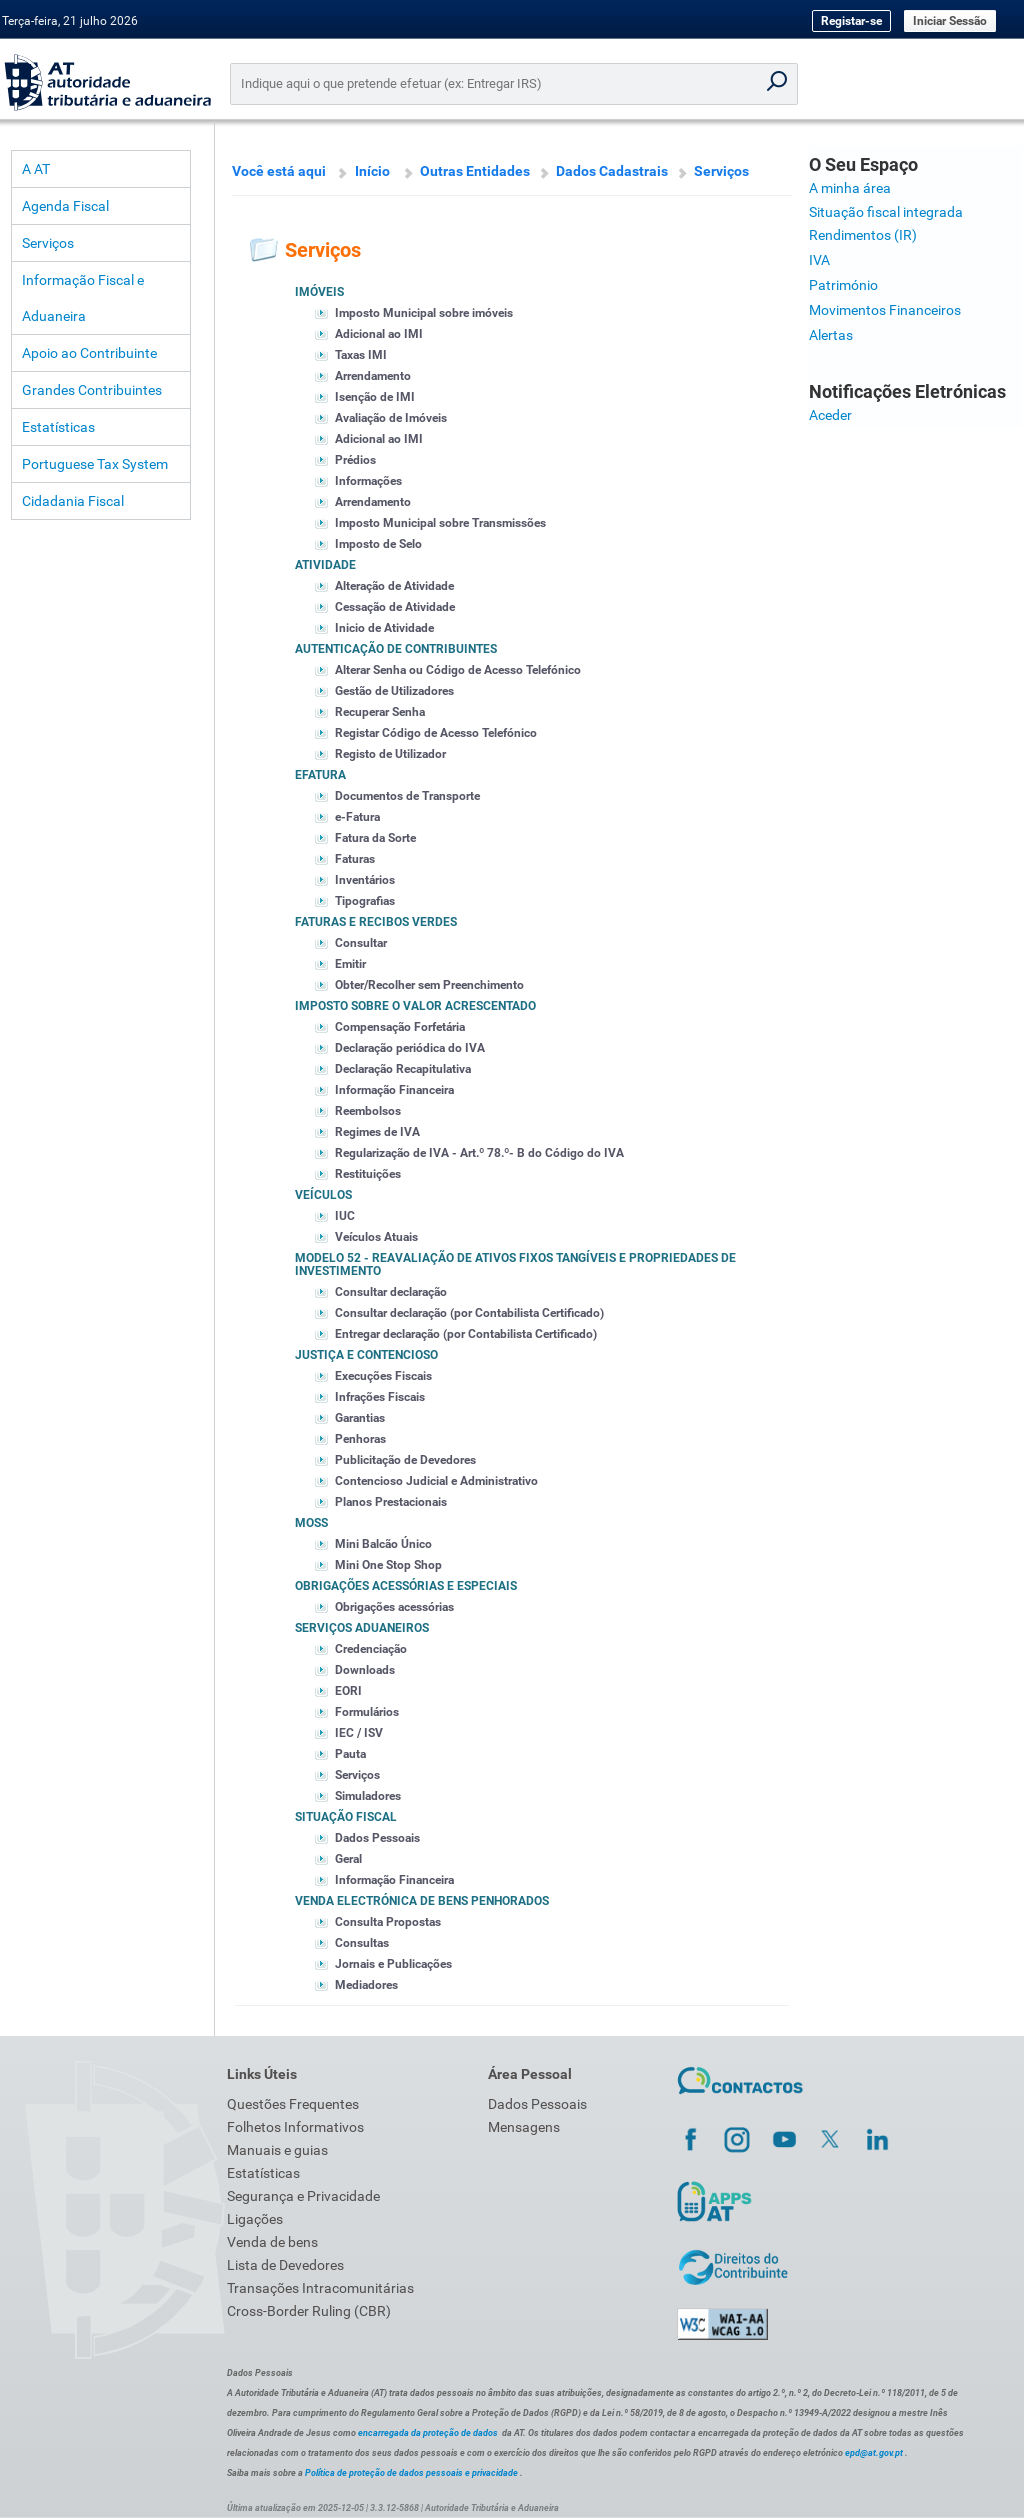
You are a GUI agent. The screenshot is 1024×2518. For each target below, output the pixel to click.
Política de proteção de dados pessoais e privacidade (411, 2473)
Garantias (360, 1418)
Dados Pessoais (377, 1838)
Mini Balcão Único (383, 1544)
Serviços (48, 243)
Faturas (355, 859)
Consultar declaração (391, 1292)
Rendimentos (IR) (863, 235)
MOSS (311, 1523)
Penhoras (360, 1439)
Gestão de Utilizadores (394, 691)
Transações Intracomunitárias (320, 2288)
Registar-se (851, 21)
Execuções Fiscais (383, 1376)
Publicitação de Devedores (405, 1460)
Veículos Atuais (376, 1237)
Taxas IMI (361, 355)
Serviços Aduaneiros (362, 1628)
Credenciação (371, 1649)
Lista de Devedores (285, 2265)
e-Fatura (357, 817)
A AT (36, 169)
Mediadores (366, 1985)
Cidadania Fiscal (73, 501)
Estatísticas (58, 427)
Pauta (350, 1754)
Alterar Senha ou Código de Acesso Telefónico (458, 670)
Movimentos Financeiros (885, 310)
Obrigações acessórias (394, 1607)
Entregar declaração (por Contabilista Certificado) (466, 1334)
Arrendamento (373, 376)
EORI (348, 1691)
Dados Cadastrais (612, 171)
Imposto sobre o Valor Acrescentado (415, 1006)
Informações (368, 481)
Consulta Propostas (388, 1922)
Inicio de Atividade (384, 628)
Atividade (325, 565)
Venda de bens (272, 2242)
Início (372, 171)
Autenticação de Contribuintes (396, 649)
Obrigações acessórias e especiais (406, 1586)
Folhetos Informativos (295, 2127)
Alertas (831, 335)
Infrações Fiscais (380, 1397)
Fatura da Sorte (375, 838)
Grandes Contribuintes (92, 390)
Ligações (255, 2219)
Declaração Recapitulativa (403, 1069)
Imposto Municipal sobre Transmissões (440, 523)
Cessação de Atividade (395, 607)
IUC (345, 1216)
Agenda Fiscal (65, 206)
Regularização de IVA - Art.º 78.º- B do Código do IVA (479, 1153)
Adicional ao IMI (379, 334)
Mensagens (524, 2127)
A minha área (850, 188)
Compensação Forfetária (400, 1027)
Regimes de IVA (377, 1132)
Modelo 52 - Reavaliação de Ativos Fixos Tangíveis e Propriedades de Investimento (515, 1264)
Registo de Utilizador (390, 754)
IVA (819, 260)
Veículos (323, 1195)
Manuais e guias (277, 2150)
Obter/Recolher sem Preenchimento (429, 985)
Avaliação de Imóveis (391, 418)
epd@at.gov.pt (874, 2453)
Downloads (365, 1670)
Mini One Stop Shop (388, 1565)
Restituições (368, 1174)
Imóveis (319, 292)
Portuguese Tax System (95, 464)
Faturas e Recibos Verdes (376, 922)
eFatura (320, 775)
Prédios (355, 460)
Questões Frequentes (293, 2104)
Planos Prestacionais (391, 1502)
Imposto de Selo (378, 544)
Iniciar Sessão (950, 21)
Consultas (362, 1943)
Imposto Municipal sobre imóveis (424, 313)
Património (843, 285)
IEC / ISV (359, 1733)
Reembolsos (368, 1111)
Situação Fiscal (346, 1817)
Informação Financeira (394, 1090)
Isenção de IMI (375, 397)
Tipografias (365, 901)
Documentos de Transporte (407, 796)
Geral (348, 1859)
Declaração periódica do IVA (410, 1048)
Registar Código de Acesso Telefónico (436, 733)
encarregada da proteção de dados (428, 2433)
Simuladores (368, 1796)
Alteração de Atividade (394, 586)
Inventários (365, 880)
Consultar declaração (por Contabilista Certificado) (469, 1313)
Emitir (350, 964)
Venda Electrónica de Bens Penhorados (422, 1901)
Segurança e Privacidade (303, 2196)
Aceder (830, 415)
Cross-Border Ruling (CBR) (309, 2311)
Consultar (361, 943)
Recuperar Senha (380, 712)
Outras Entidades (475, 171)
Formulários (367, 1712)
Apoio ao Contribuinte (89, 353)
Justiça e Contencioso (366, 1355)
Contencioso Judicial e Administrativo (436, 1481)
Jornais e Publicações (393, 1964)
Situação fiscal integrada (886, 212)
